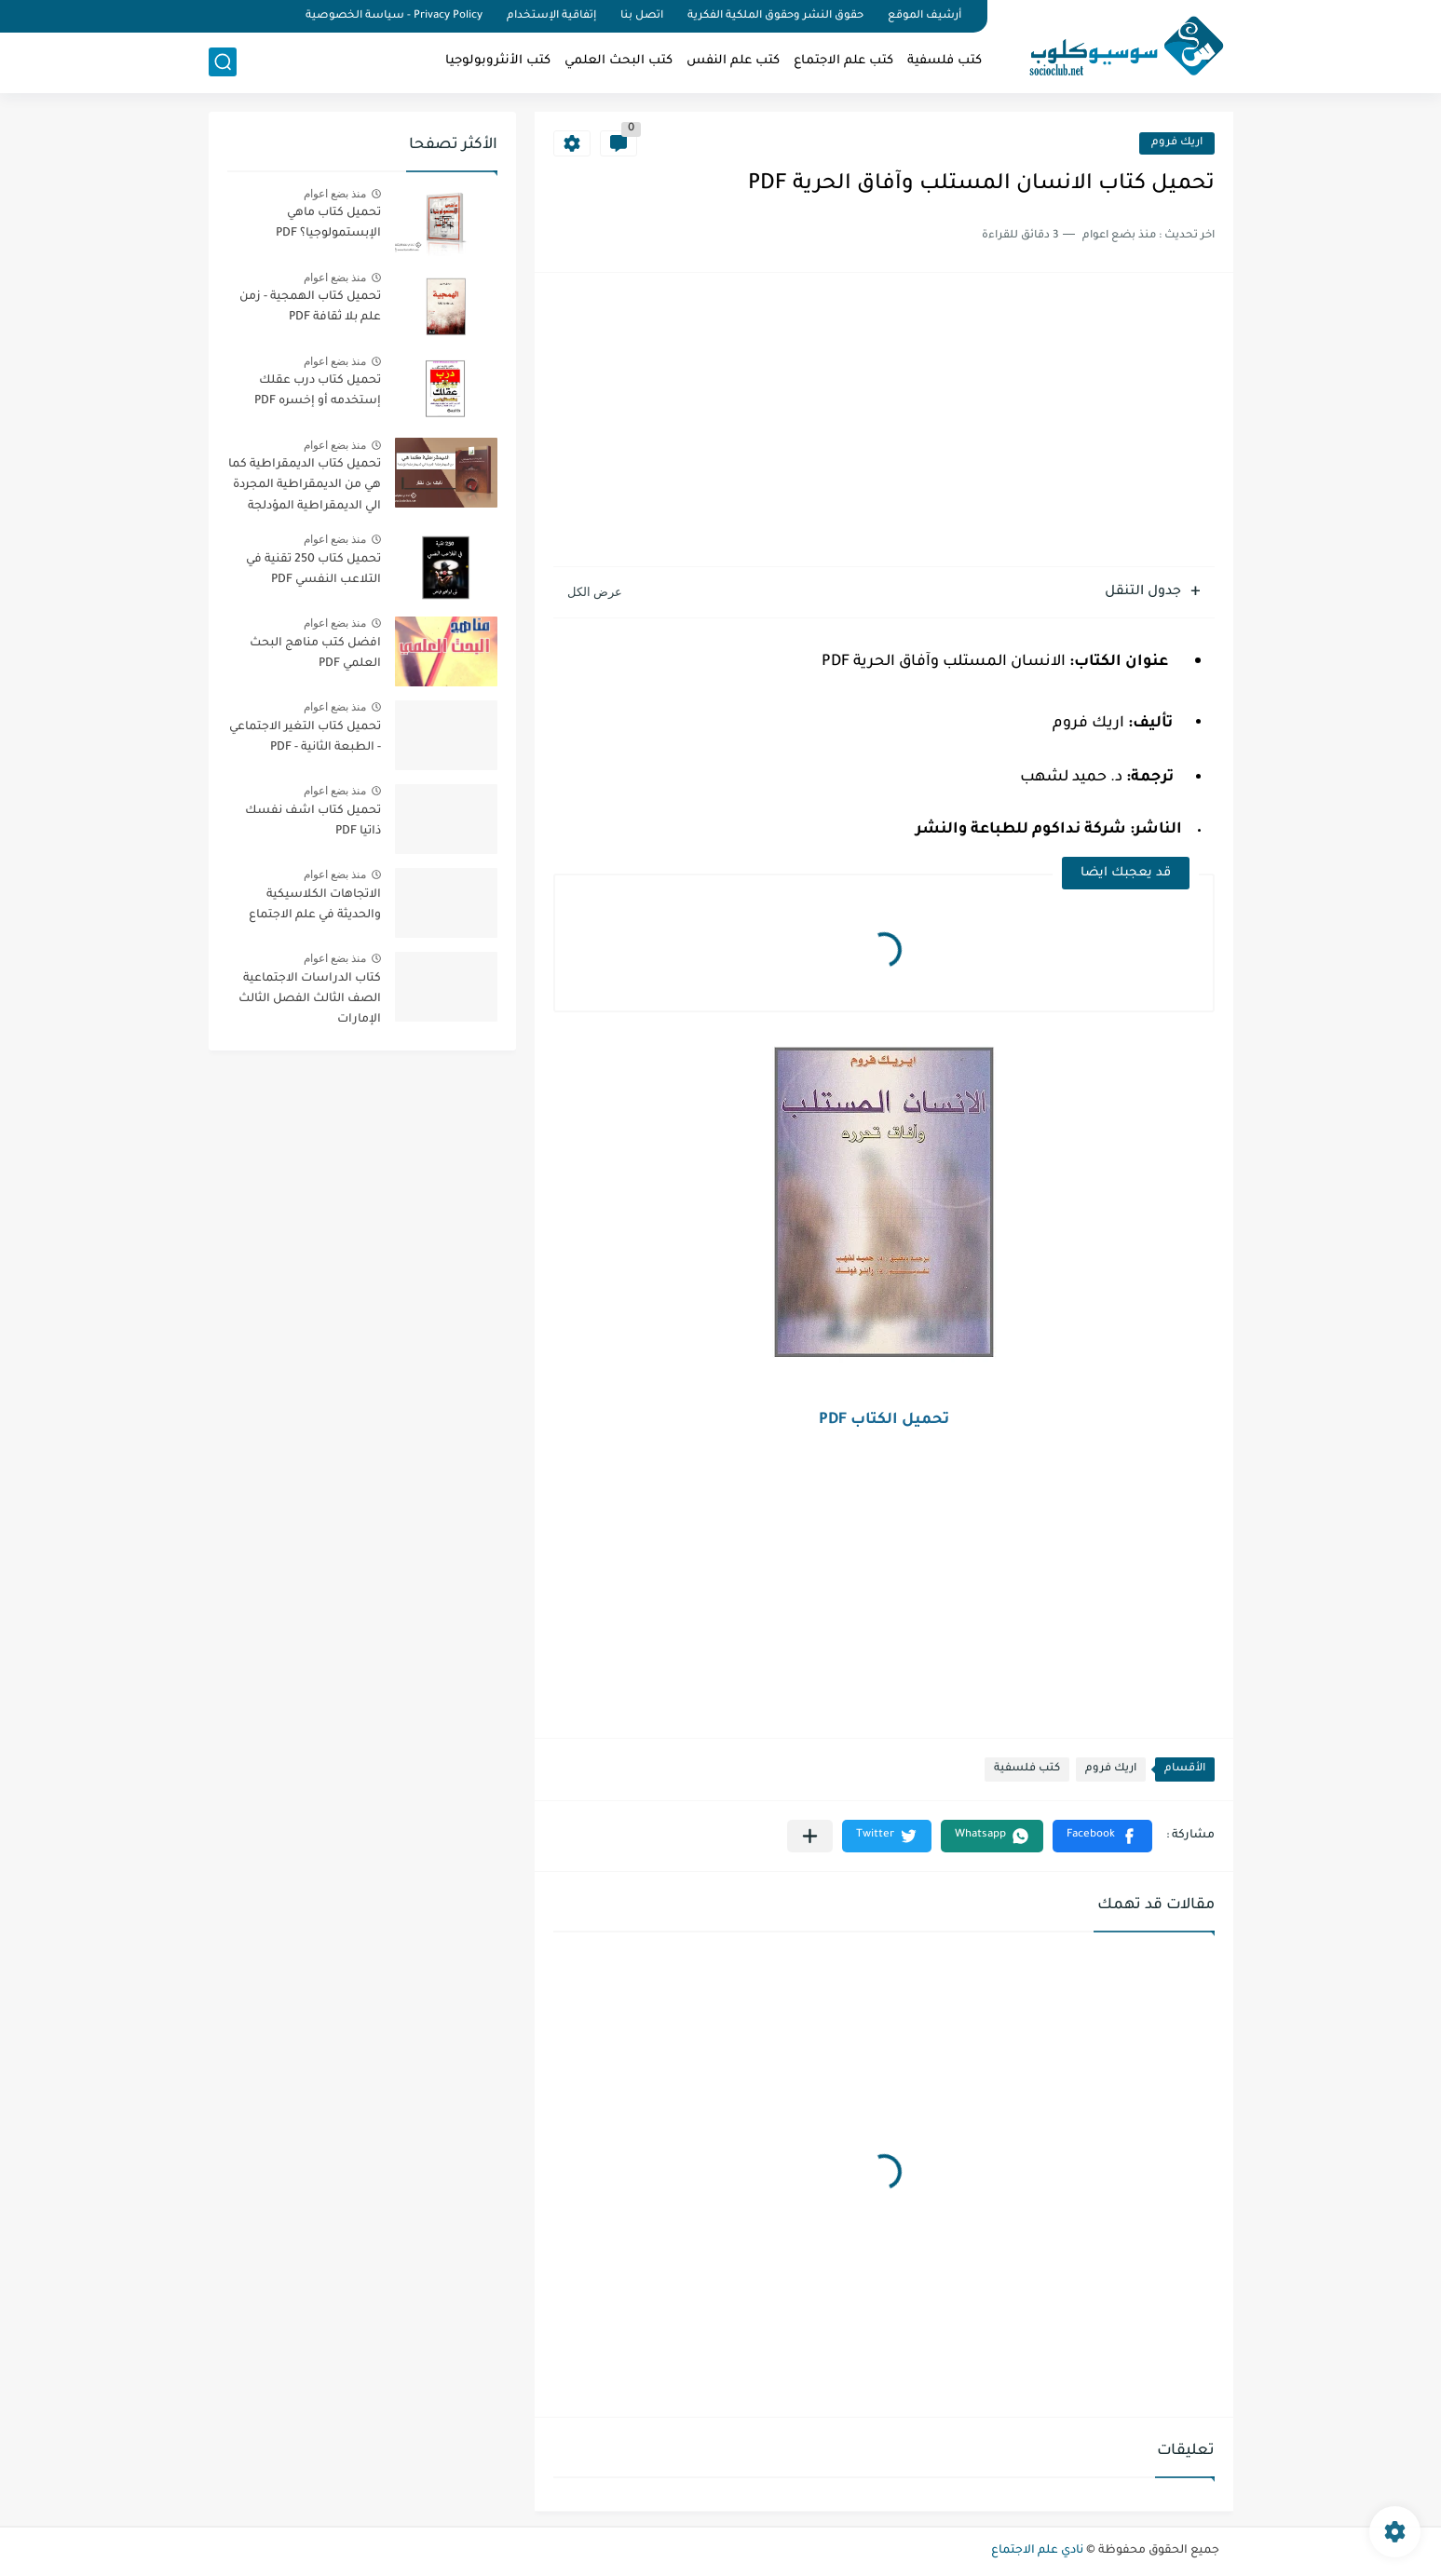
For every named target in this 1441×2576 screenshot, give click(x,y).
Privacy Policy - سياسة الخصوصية (394, 16)
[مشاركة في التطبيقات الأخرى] (810, 1836)
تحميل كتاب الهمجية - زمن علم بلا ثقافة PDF (310, 307)
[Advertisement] (884, 421)
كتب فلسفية (944, 61)
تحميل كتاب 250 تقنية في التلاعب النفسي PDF (313, 570)
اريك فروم (1177, 143)
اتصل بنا (641, 16)
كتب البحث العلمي (618, 61)
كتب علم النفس (733, 61)
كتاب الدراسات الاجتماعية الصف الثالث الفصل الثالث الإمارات (309, 999)
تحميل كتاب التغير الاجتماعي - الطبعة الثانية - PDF (305, 737)
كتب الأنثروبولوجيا (498, 61)
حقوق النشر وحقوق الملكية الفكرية (775, 16)
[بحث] (223, 61)
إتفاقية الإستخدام (551, 16)
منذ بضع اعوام (335, 193)
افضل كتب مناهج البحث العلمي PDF (315, 654)
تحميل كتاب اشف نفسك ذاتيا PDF (313, 821)
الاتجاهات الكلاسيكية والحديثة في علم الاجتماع (315, 905)
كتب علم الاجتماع (843, 61)
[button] (1102, 1836)
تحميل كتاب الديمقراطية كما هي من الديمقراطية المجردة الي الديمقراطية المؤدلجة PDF (304, 488)
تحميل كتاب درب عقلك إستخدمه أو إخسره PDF (317, 391)
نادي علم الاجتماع (1037, 2550)
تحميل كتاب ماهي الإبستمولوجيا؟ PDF (328, 223)
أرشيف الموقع (924, 16)
